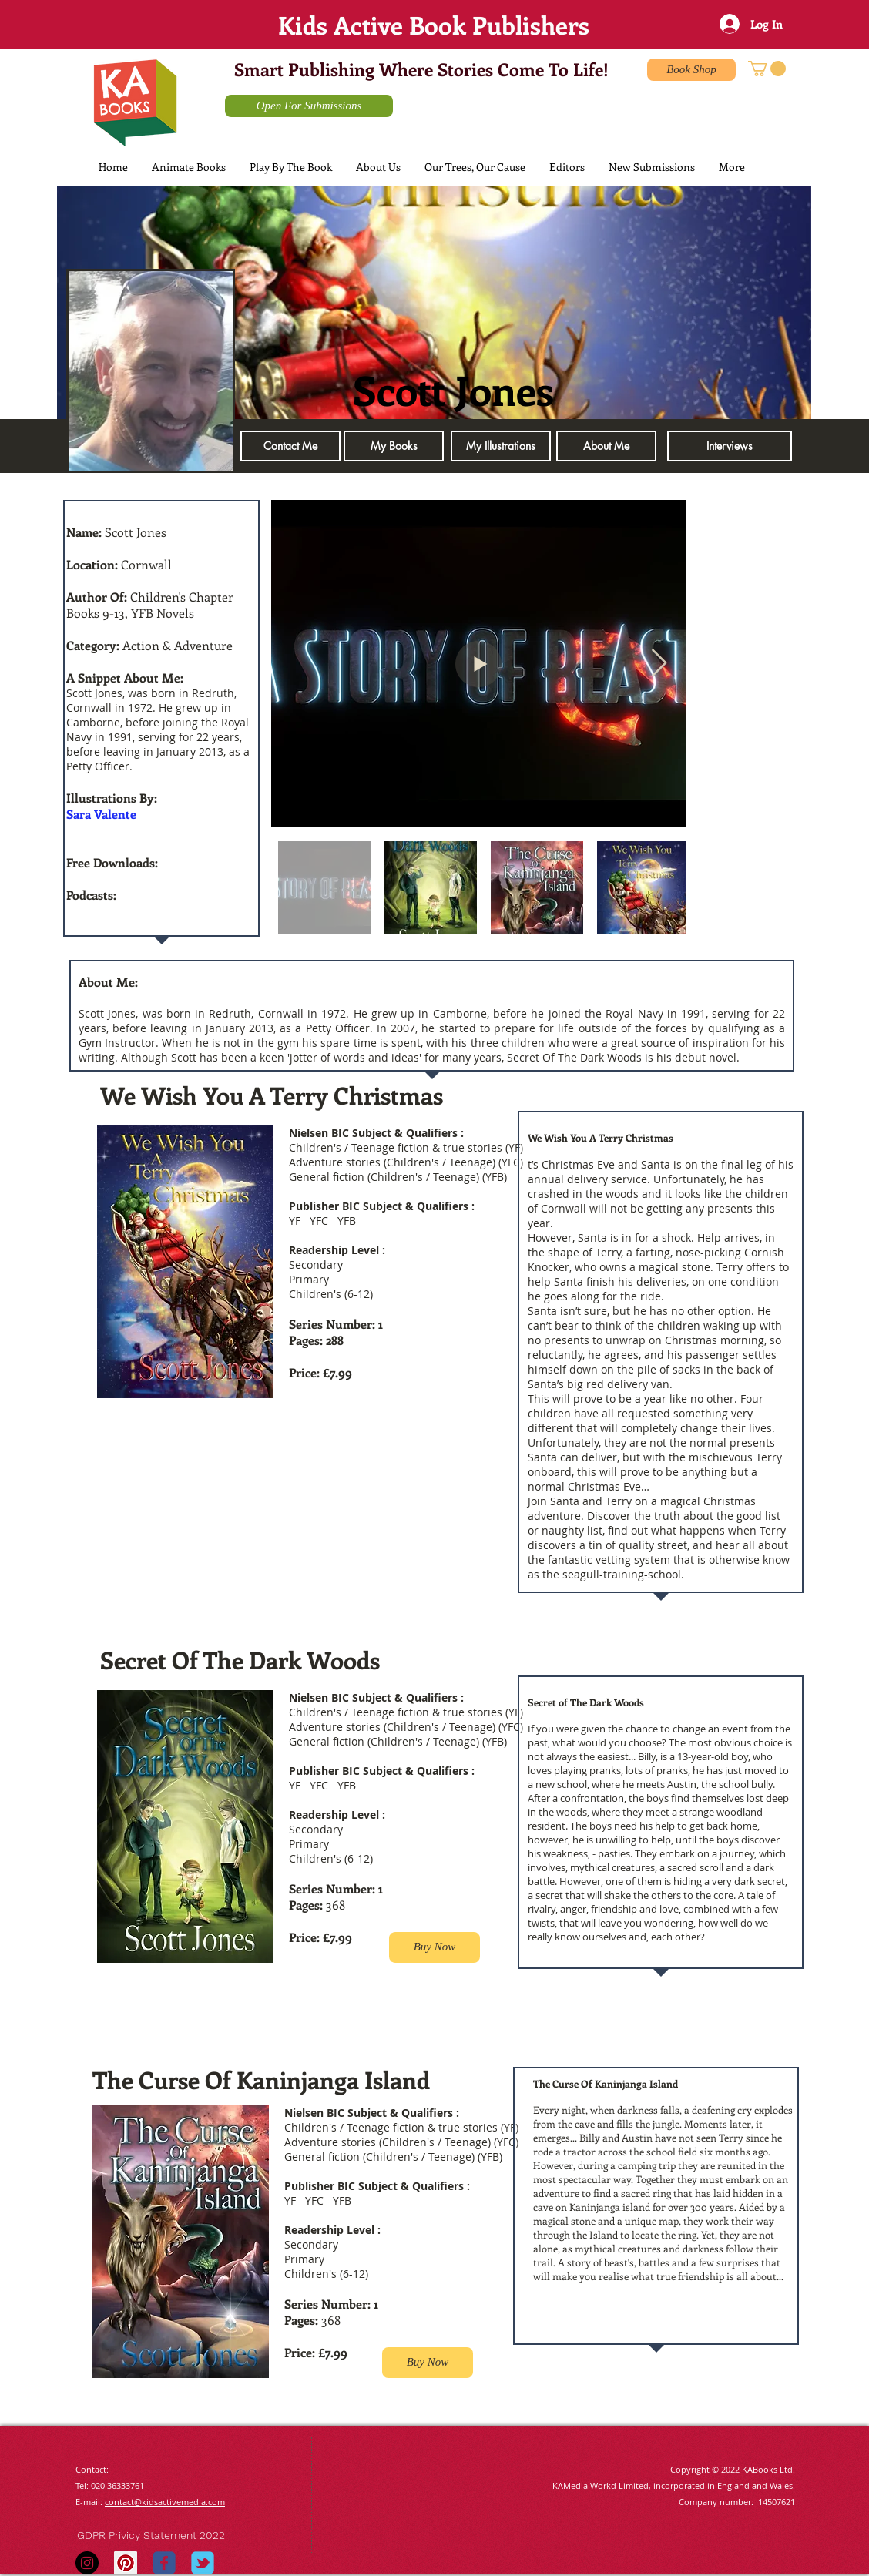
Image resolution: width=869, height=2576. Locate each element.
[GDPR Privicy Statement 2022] (164, 2536)
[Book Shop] (691, 70)
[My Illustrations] (501, 446)
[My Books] (394, 446)
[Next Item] (659, 664)
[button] (767, 68)
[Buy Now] (434, 1947)
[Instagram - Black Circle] (87, 2562)
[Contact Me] (290, 446)
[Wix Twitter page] (202, 2562)
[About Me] (606, 446)
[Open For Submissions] (309, 106)
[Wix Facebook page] (164, 2562)
